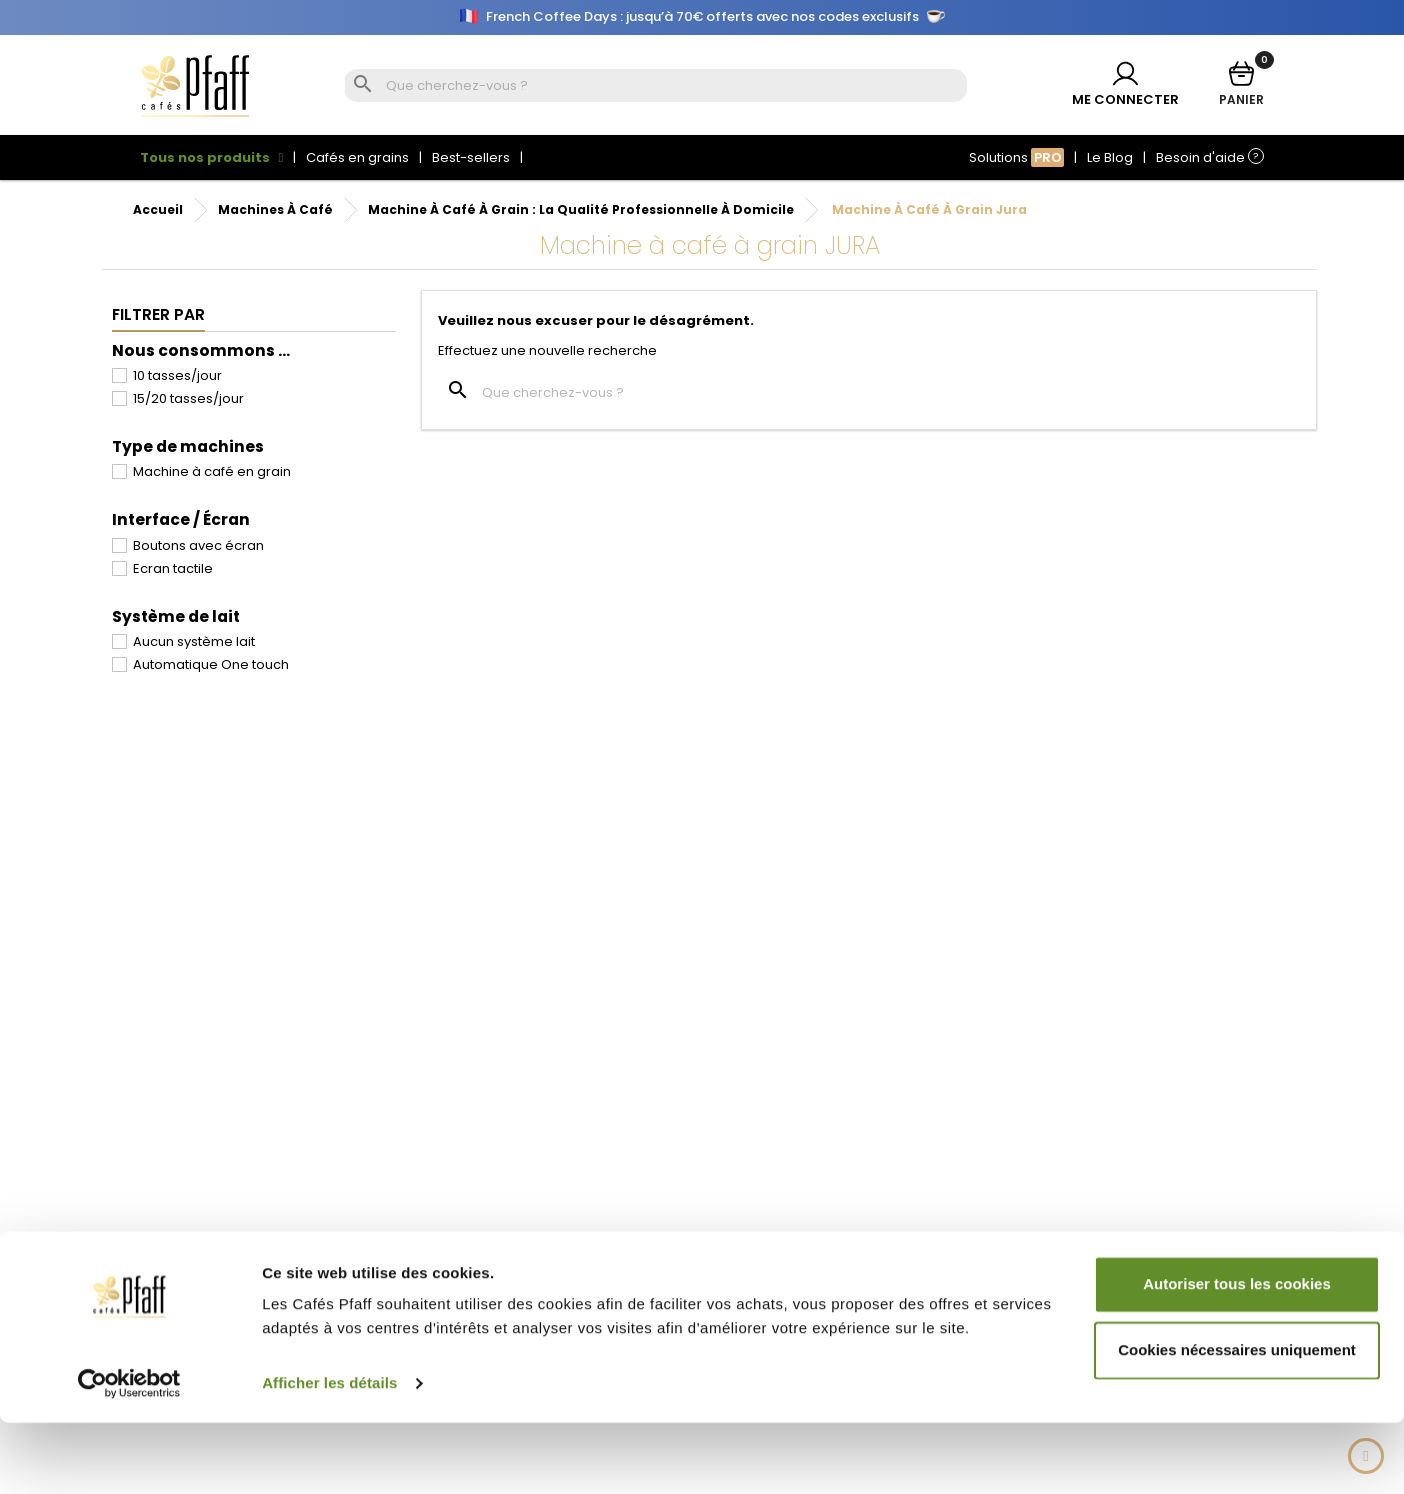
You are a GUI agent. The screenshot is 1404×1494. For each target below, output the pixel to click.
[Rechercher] (674, 86)
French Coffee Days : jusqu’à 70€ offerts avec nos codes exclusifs (702, 17)
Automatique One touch (211, 664)
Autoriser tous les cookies (1237, 1355)
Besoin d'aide (1210, 157)
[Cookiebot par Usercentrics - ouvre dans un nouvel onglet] (129, 1455)
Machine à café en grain (212, 471)
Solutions (1016, 157)
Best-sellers (471, 157)
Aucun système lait (194, 641)
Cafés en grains (357, 157)
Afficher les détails (329, 1454)
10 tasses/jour (177, 375)
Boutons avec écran (198, 545)
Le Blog (1110, 157)
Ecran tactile (173, 568)
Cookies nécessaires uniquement (1237, 1420)
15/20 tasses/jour (188, 398)
